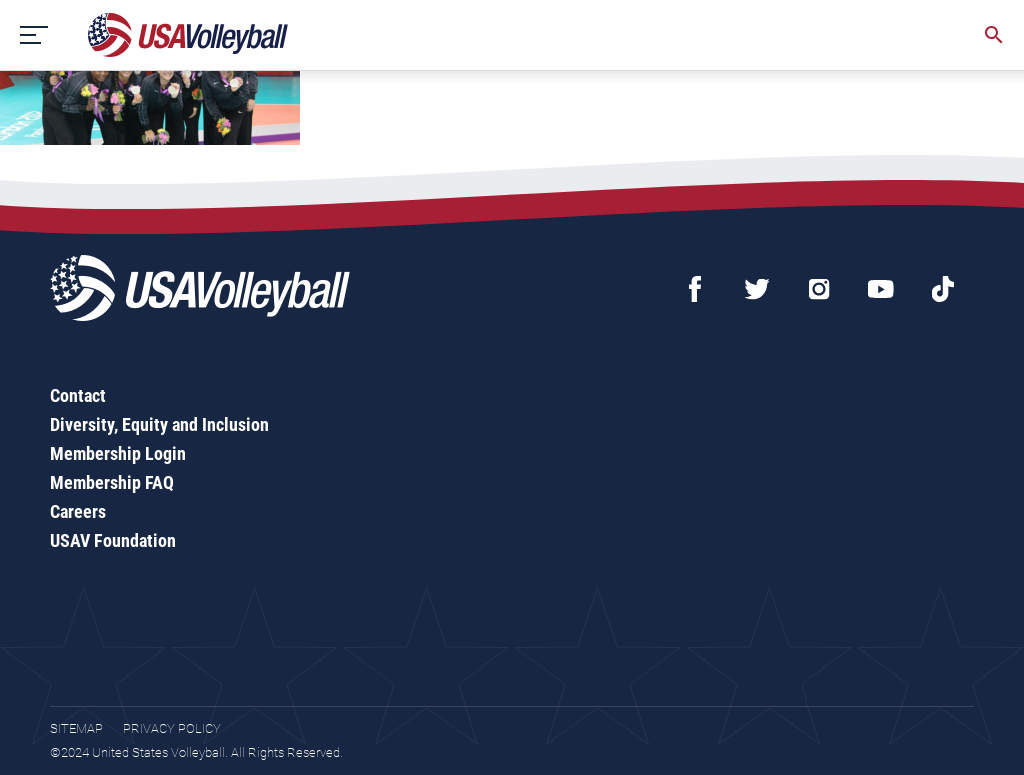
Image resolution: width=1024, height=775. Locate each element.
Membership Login (118, 453)
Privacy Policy (172, 728)
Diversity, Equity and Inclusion (159, 424)
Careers (78, 511)
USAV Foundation (113, 540)
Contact (78, 395)
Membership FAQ (112, 482)
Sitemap (76, 728)
